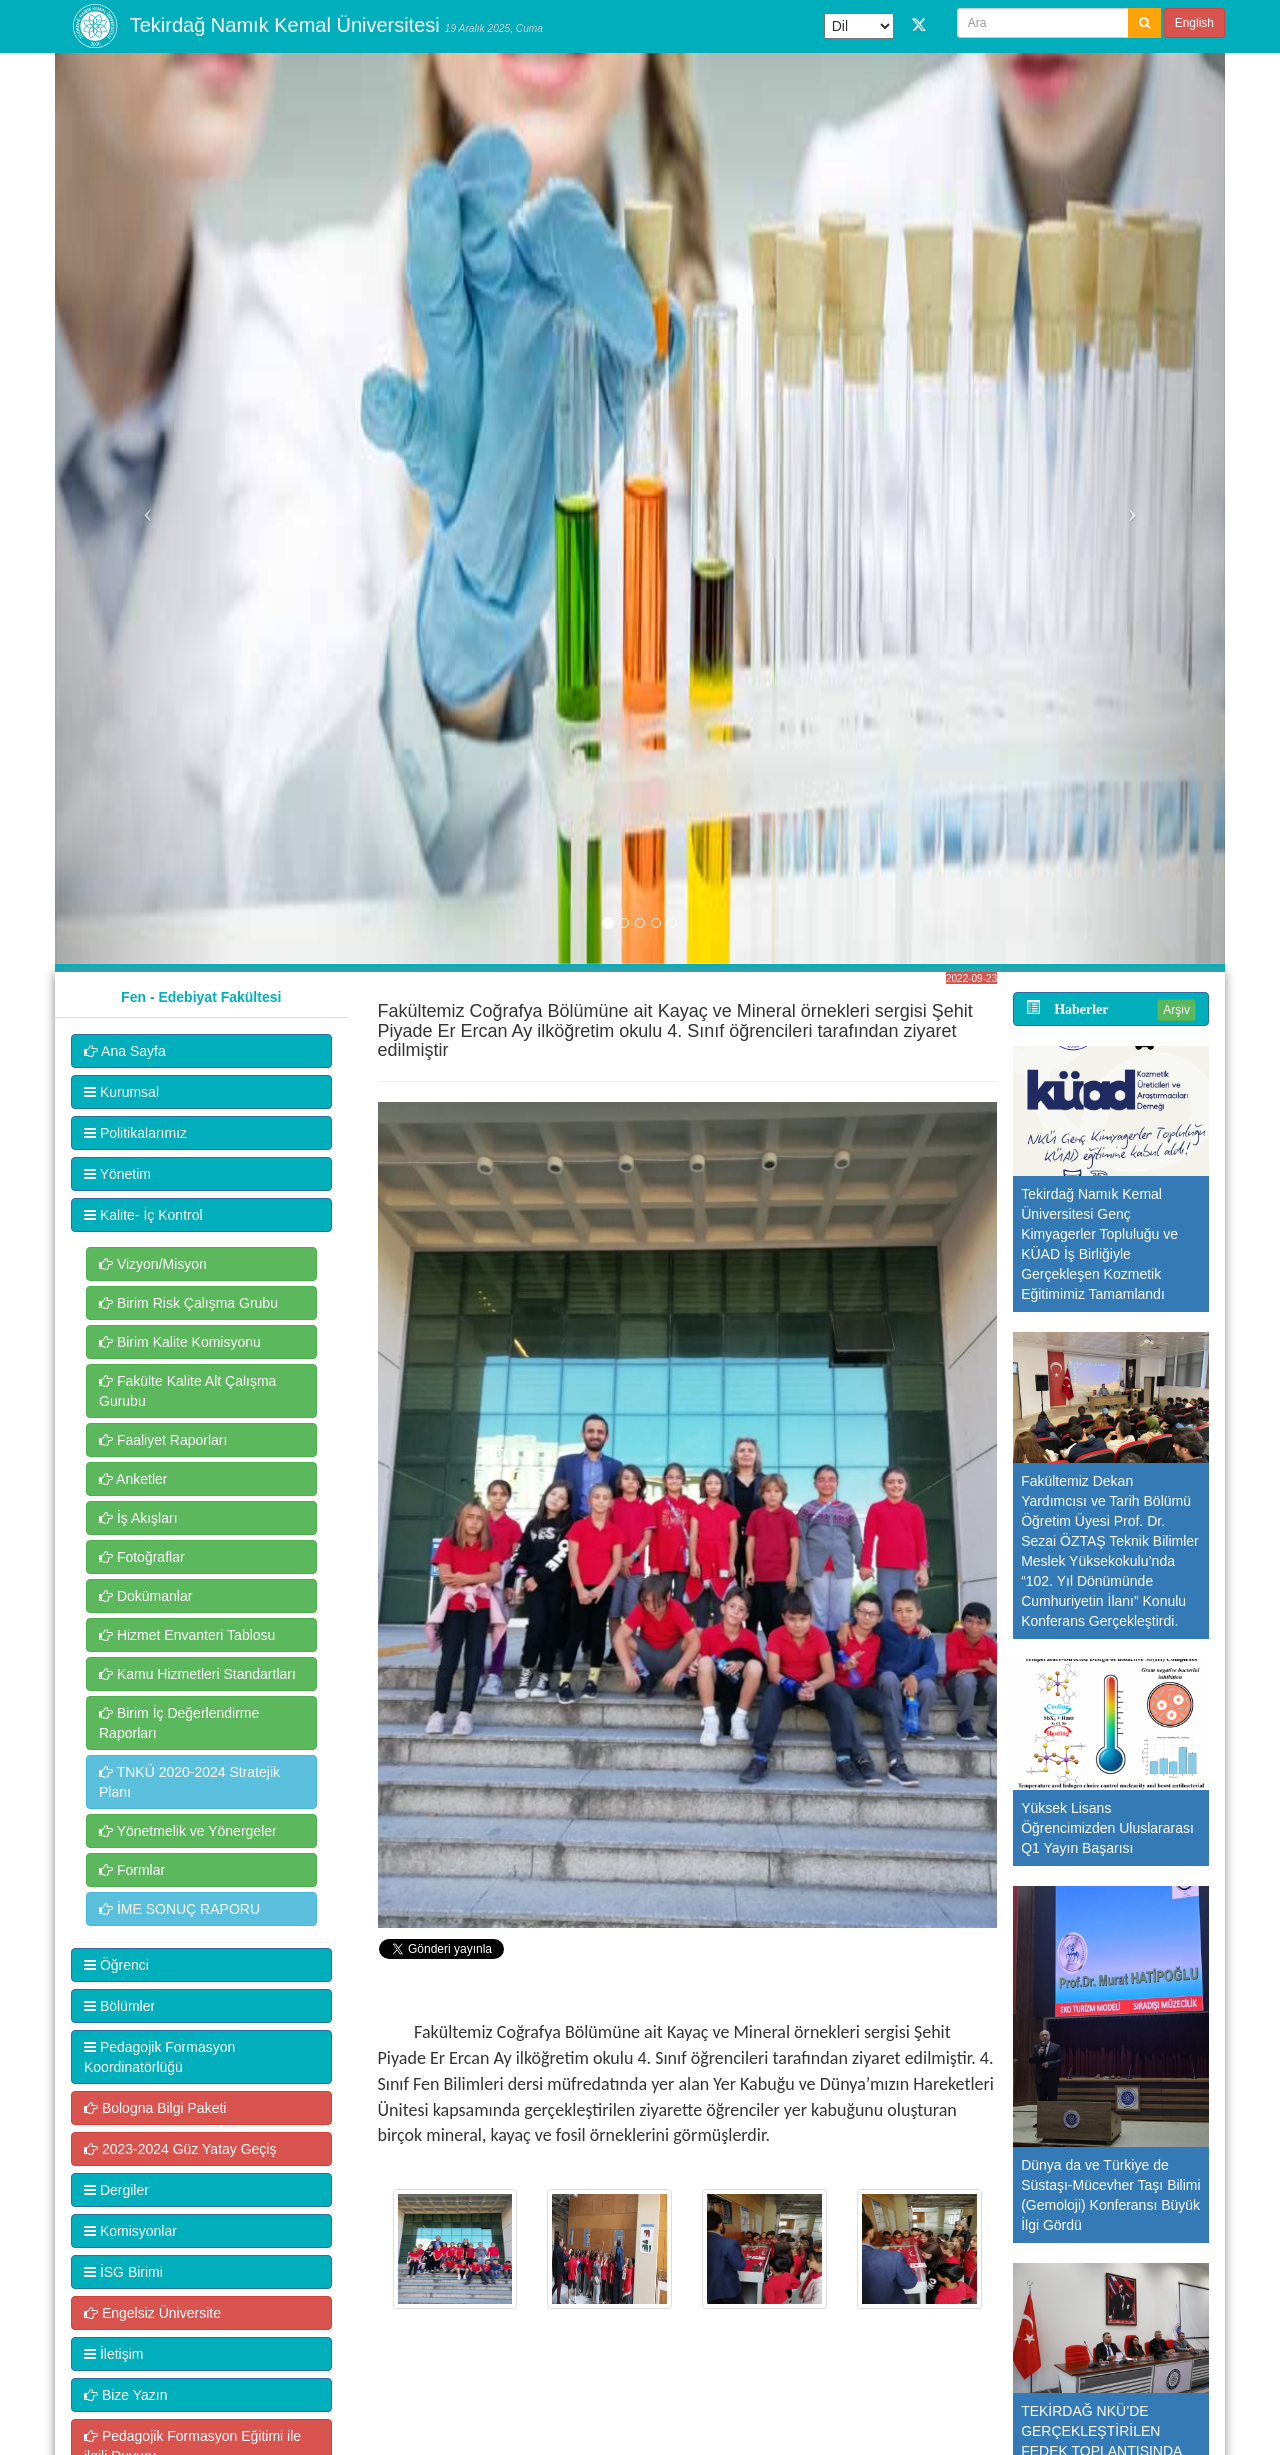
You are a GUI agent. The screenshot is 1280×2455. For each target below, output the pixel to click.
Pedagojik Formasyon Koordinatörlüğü (159, 2057)
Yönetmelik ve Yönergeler (188, 1831)
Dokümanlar (145, 1596)
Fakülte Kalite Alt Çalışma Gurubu (187, 1391)
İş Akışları (138, 1518)
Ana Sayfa (125, 1051)
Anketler (133, 1479)
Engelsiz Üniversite (152, 2313)
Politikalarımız (135, 1133)
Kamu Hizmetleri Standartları (197, 1674)
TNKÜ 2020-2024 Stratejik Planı (189, 1782)
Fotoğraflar (142, 1557)
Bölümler (119, 2006)
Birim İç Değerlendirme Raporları (179, 1723)
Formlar (132, 1870)
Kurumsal (121, 1092)
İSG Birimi (123, 2272)
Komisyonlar (130, 2231)
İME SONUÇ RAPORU (179, 1909)
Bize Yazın (126, 2395)
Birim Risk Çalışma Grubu (188, 1303)
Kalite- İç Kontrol (143, 1215)
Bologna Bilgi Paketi (155, 2108)
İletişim (113, 2354)
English (1194, 23)
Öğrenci (116, 1965)
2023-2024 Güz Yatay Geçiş (180, 2149)
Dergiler (116, 2190)
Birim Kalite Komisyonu (180, 1342)
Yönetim (117, 1174)
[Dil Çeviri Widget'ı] (859, 26)
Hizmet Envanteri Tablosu (187, 1635)
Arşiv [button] (1176, 1010)
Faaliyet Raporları (163, 1440)
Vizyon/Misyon (153, 1264)
